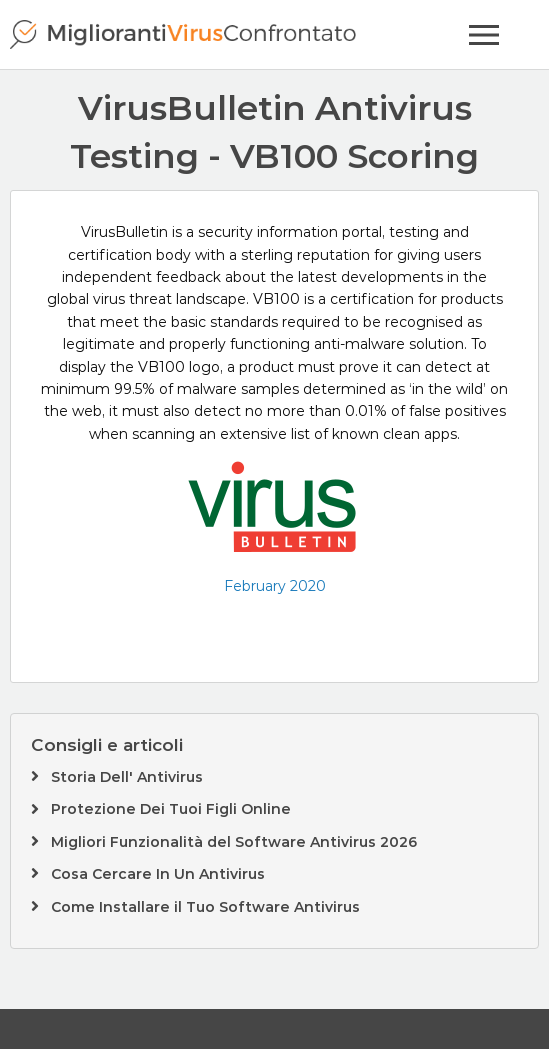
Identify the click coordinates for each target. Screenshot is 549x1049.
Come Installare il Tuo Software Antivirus (205, 907)
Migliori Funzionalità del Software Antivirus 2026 (234, 842)
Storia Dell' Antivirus (127, 777)
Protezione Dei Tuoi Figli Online (171, 809)
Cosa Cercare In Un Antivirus (158, 874)
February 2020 (275, 586)
